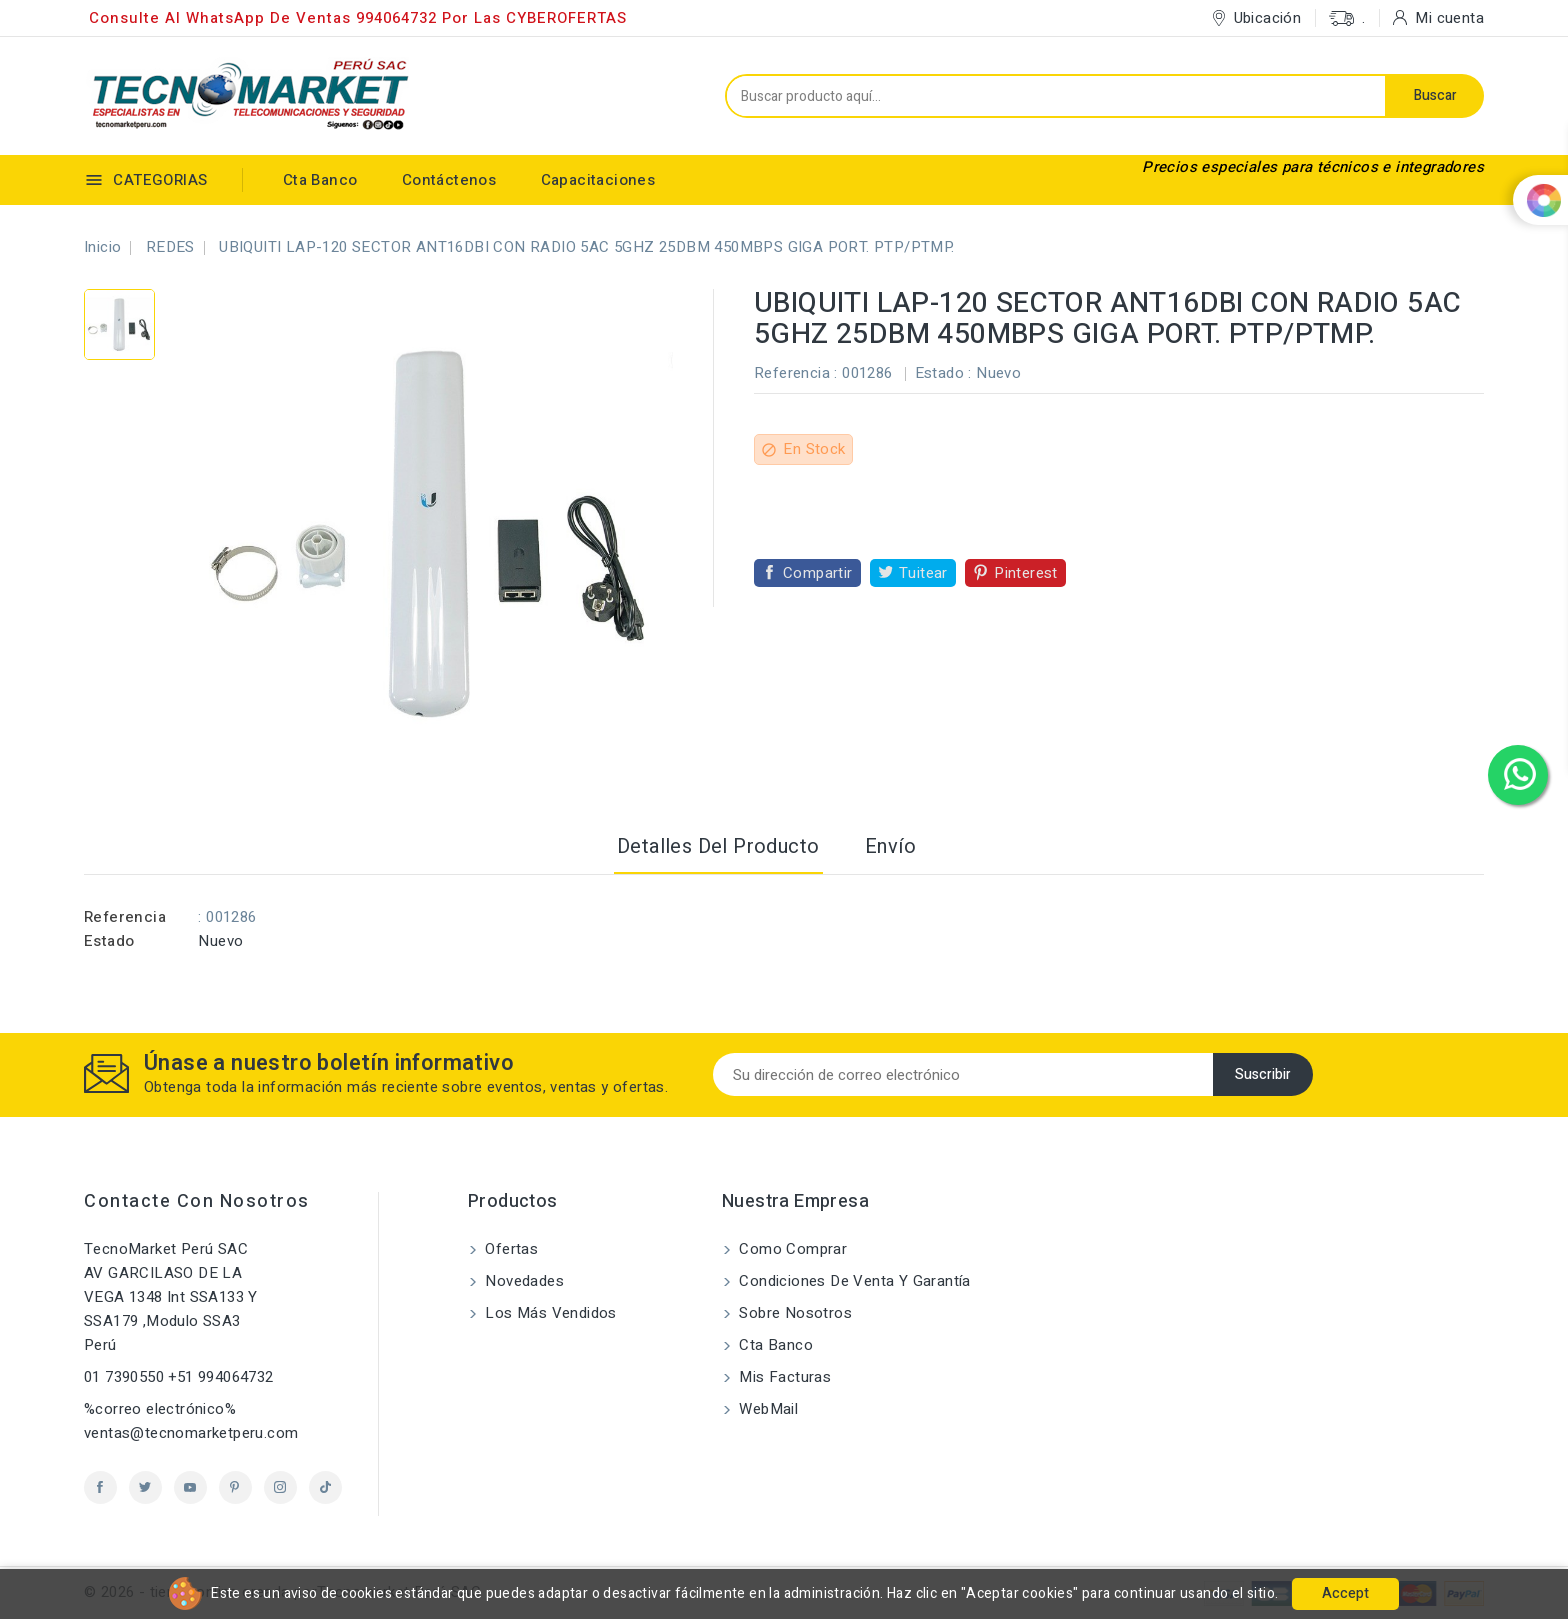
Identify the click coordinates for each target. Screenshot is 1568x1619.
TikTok (325, 1487)
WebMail (766, 1409)
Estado (109, 941)
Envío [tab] (890, 846)
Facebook (100, 1487)
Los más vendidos (549, 1313)
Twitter (145, 1487)
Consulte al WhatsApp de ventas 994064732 (263, 18)
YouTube (190, 1487)
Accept (1345, 1593)
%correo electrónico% (160, 1409)
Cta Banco (320, 180)
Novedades (522, 1281)
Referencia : (796, 373)
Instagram (280, 1487)
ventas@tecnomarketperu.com (191, 1433)
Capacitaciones (598, 180)
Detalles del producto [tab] (718, 846)
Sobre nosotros (793, 1313)
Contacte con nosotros (197, 1201)
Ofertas (509, 1249)
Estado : (943, 373)
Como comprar (791, 1249)
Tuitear (923, 573)
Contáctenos (449, 180)
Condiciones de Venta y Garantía (853, 1281)
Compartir (818, 573)
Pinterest (1026, 573)
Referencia (125, 917)
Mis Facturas (783, 1377)
